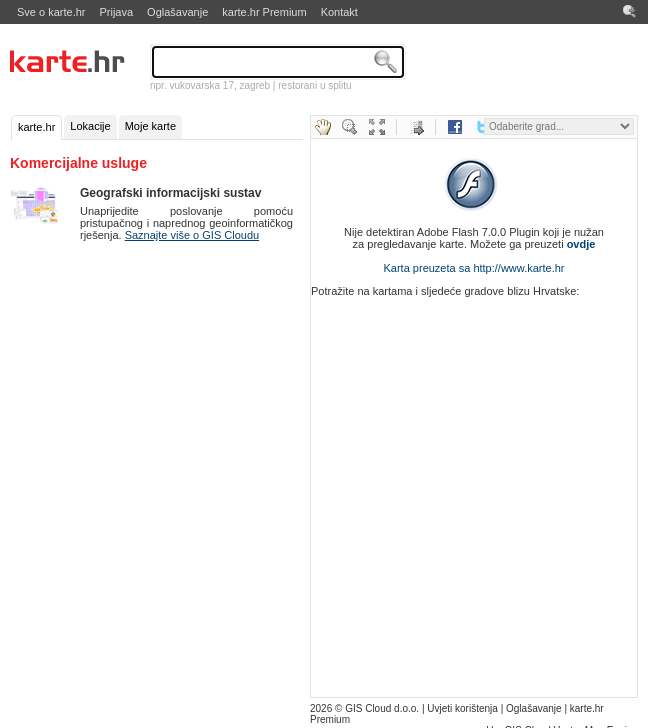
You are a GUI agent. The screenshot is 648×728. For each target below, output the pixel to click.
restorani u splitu (314, 85)
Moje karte (150, 126)
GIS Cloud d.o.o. (382, 708)
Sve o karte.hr (51, 12)
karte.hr (36, 127)
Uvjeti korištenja (462, 708)
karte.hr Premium (264, 12)
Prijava (116, 12)
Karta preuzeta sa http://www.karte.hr (474, 268)
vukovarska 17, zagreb (219, 85)
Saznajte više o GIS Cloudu (192, 235)
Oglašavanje (177, 12)
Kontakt (339, 12)
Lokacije (90, 126)
